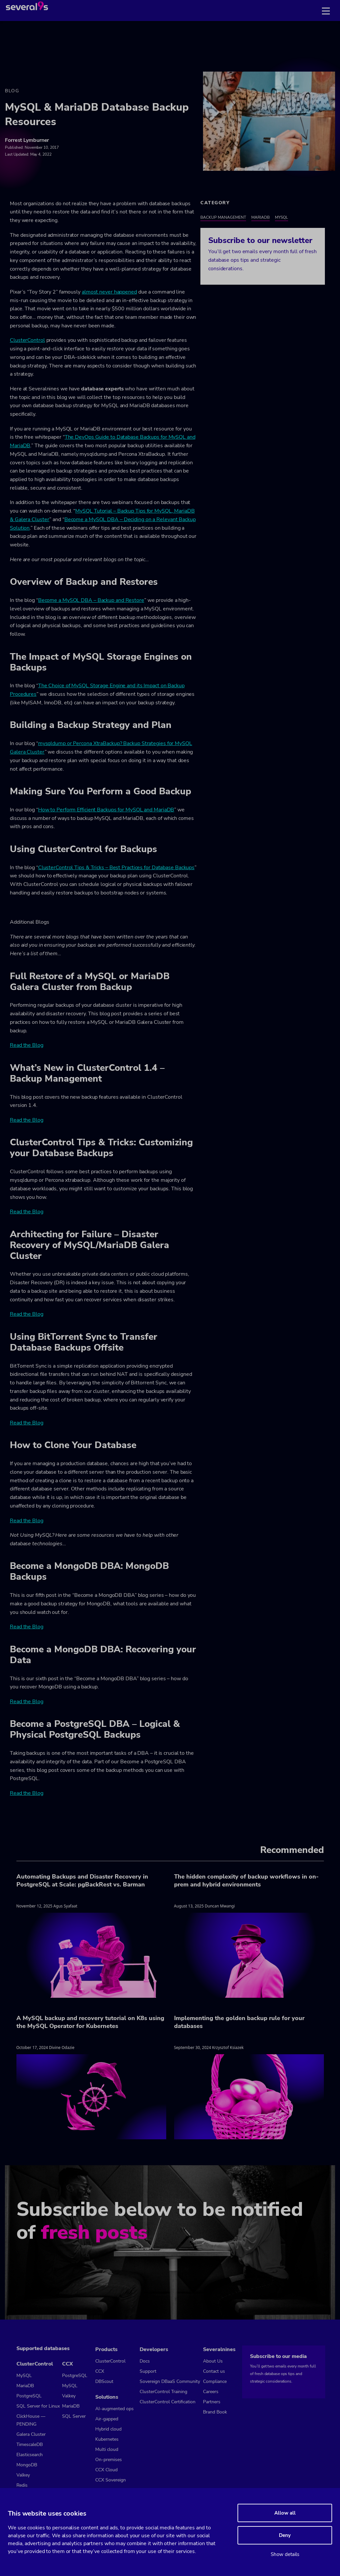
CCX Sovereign (110, 2480)
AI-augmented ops (114, 2409)
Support (148, 2371)
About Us (213, 2361)
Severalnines (219, 2349)
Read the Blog (26, 1045)
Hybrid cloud (108, 2429)
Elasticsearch (29, 2455)
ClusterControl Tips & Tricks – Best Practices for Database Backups (116, 867)
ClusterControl (27, 340)
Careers (210, 2392)
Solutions (106, 2397)
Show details (285, 2554)
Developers (154, 2349)
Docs (145, 2361)
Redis (22, 2485)
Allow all (285, 2513)
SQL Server (74, 2416)
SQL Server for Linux (38, 2406)
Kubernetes (107, 2439)
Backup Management (223, 217)
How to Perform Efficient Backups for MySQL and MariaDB (106, 809)
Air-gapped (106, 2419)
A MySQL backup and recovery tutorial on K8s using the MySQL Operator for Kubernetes (90, 2022)
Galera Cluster (31, 2434)
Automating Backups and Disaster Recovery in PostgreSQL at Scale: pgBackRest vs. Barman (82, 1880)
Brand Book (215, 2412)
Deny (285, 2535)
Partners (211, 2402)
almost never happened (109, 292)
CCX (67, 2363)
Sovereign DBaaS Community (170, 2381)
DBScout (104, 2381)
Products (106, 2349)
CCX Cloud (106, 2470)
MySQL (281, 217)
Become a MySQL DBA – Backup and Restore (91, 600)
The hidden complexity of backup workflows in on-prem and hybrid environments (246, 1880)
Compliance (215, 2381)
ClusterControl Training (163, 2392)
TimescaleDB (29, 2444)
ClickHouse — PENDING (30, 2420)
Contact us (214, 2371)
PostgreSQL (29, 2396)
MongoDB (26, 2465)
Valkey (23, 2475)
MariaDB (260, 217)
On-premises (108, 2459)
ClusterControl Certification (167, 2402)
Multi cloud (106, 2449)
